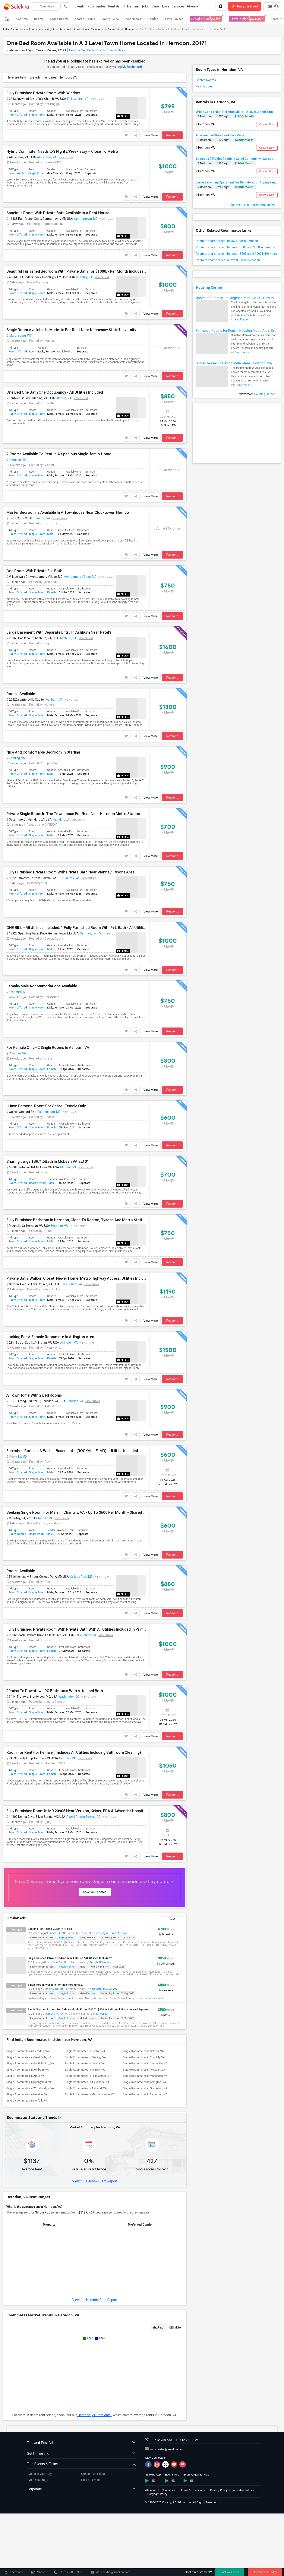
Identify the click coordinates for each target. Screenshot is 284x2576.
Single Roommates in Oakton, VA (143, 2051)
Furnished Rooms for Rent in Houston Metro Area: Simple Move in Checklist (237, 331)
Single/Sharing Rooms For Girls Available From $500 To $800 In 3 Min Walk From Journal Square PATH (91, 2009)
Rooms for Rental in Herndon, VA (255, 205)
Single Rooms (59, 18)
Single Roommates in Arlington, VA (144, 2082)
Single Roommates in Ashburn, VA (27, 2069)
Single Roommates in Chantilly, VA (144, 2057)
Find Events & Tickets (81, 2464)
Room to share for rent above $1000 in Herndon (228, 260)
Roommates (96, 6)
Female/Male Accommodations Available (41, 986)
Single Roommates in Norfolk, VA (27, 2100)
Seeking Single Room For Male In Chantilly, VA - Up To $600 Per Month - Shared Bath (76, 1512)
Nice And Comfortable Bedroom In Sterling (43, 752)
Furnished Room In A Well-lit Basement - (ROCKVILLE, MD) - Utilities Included (72, 1451)
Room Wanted (17, 173)
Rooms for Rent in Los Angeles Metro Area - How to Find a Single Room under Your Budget (237, 298)
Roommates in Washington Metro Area (81, 29)
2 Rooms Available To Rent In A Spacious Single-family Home (58, 454)
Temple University (100, 1962)
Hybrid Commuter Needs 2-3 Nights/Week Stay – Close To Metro (62, 151)
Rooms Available (20, 694)
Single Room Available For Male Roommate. (55, 1984)
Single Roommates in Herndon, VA (27, 2051)
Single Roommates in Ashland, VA (86, 2088)
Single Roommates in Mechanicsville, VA (90, 2094)
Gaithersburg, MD (49, 1111)
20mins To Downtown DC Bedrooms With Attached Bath (54, 1691)
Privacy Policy (218, 2490)
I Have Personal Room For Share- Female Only (46, 1106)
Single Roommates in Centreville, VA (145, 2063)
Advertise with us (243, 2490)
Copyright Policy (157, 2494)
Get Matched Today (265, 2572)
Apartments (133, 18)
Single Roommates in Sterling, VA (85, 2057)
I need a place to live (206, 18)
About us (150, 2490)
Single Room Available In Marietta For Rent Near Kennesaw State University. (71, 330)
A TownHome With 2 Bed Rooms (34, 1395)
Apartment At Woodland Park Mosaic (221, 135)
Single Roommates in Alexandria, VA (87, 2082)
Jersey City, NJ (54, 2013)
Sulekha (16, 6)
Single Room (37, 114)
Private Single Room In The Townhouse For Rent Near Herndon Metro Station (73, 814)
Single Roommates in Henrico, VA (27, 2094)
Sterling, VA (64, 398)
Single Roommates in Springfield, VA (29, 2082)
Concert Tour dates (93, 2474)
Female (52, 592)
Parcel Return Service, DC (83, 1816)
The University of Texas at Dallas (108, 1933)
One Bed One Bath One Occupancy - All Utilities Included (54, 392)
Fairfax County (96, 50)
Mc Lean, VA (68, 1167)
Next (172, 1919)
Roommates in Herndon (121, 29)
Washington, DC (69, 1696)
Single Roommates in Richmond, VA (145, 2094)
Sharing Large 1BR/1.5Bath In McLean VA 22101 (47, 1161)
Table (175, 2327)
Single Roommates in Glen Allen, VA (145, 2088)
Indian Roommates (14, 29)
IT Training (130, 6)
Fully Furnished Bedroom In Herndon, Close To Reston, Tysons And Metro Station (76, 1220)
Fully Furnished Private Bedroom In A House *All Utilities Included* (70, 1958)
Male (50, 534)
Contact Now (266, 124)
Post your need (229, 2572)
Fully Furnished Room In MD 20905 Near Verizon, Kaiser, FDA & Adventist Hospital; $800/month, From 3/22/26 (76, 1811)
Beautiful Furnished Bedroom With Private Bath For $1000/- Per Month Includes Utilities (76, 271)
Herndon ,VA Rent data (94, 2415)
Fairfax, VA (72, 878)
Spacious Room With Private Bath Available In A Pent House (57, 213)
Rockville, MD (18, 1456)
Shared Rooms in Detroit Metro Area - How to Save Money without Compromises (237, 363)
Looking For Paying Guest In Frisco (50, 1928)
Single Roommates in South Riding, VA (30, 2063)
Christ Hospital (99, 2013)
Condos (152, 18)
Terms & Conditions (192, 2490)
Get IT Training (81, 2453)
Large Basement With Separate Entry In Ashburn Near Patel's (58, 632)
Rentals (113, 6)
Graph (159, 2327)
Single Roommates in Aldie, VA (25, 2075)
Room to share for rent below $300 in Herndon (227, 240)
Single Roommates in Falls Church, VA (88, 2075)
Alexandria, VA (47, 157)
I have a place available (246, 18)
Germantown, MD (86, 218)
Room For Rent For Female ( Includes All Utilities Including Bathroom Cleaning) (73, 1752)
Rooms (39, 18)
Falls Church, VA (78, 98)
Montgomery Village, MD (80, 576)
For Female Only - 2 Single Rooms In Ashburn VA (47, 1047)
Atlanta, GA (52, 1989)
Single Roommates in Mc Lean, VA (144, 2069)
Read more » (242, 319)
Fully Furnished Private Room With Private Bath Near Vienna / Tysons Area (70, 872)
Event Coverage (37, 2479)
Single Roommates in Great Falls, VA (28, 2057)
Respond (172, 135)
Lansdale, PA (54, 1962)
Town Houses (174, 18)
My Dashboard (132, 66)
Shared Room (37, 1183)
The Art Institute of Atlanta (102, 1989)
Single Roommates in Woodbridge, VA (30, 2088)
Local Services (173, 6)
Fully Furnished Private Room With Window (43, 93)
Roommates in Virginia (42, 29)
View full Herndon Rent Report (94, 2181)
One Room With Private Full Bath (34, 571)
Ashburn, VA (68, 638)
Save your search (94, 1892)
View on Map (116, 50)
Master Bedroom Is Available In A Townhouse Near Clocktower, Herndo (67, 512)
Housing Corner (209, 287)
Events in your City (39, 2474)
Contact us (168, 2490)
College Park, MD (81, 1576)
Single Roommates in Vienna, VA (85, 2063)
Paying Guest (110, 18)
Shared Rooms (85, 18)
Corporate (81, 2489)
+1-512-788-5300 (161, 2440)
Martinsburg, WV (20, 335)
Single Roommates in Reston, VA (85, 2051)
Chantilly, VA (84, 277)
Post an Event (90, 2479)
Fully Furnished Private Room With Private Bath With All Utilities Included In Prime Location (76, 1629)
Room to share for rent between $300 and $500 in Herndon (235, 247)
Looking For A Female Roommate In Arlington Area (50, 1337)
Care (155, 6)
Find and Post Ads (81, 2443)
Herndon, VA (77, 50)
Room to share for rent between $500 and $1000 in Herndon (236, 253)
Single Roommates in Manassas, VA (145, 2075)
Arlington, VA (69, 1342)
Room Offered (18, 114)
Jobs (145, 6)
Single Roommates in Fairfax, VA (85, 2069)
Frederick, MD (18, 992)
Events (80, 6)
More (192, 6)
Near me (22, 18)
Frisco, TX (55, 1933)
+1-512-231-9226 (187, 2440)
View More (150, 135)
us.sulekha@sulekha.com (167, 2449)
